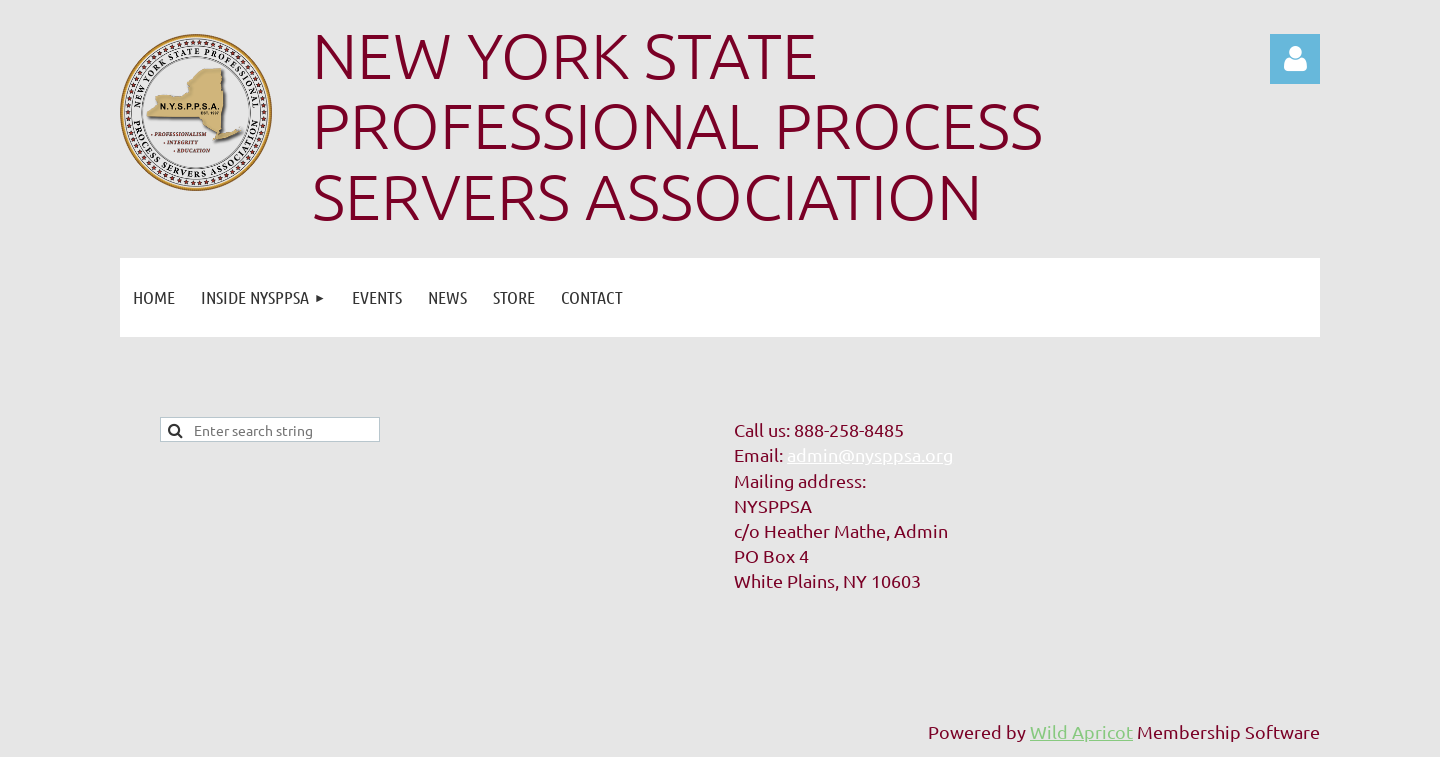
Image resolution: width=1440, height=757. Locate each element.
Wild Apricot (1081, 731)
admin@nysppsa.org (870, 454)
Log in (1295, 59)
